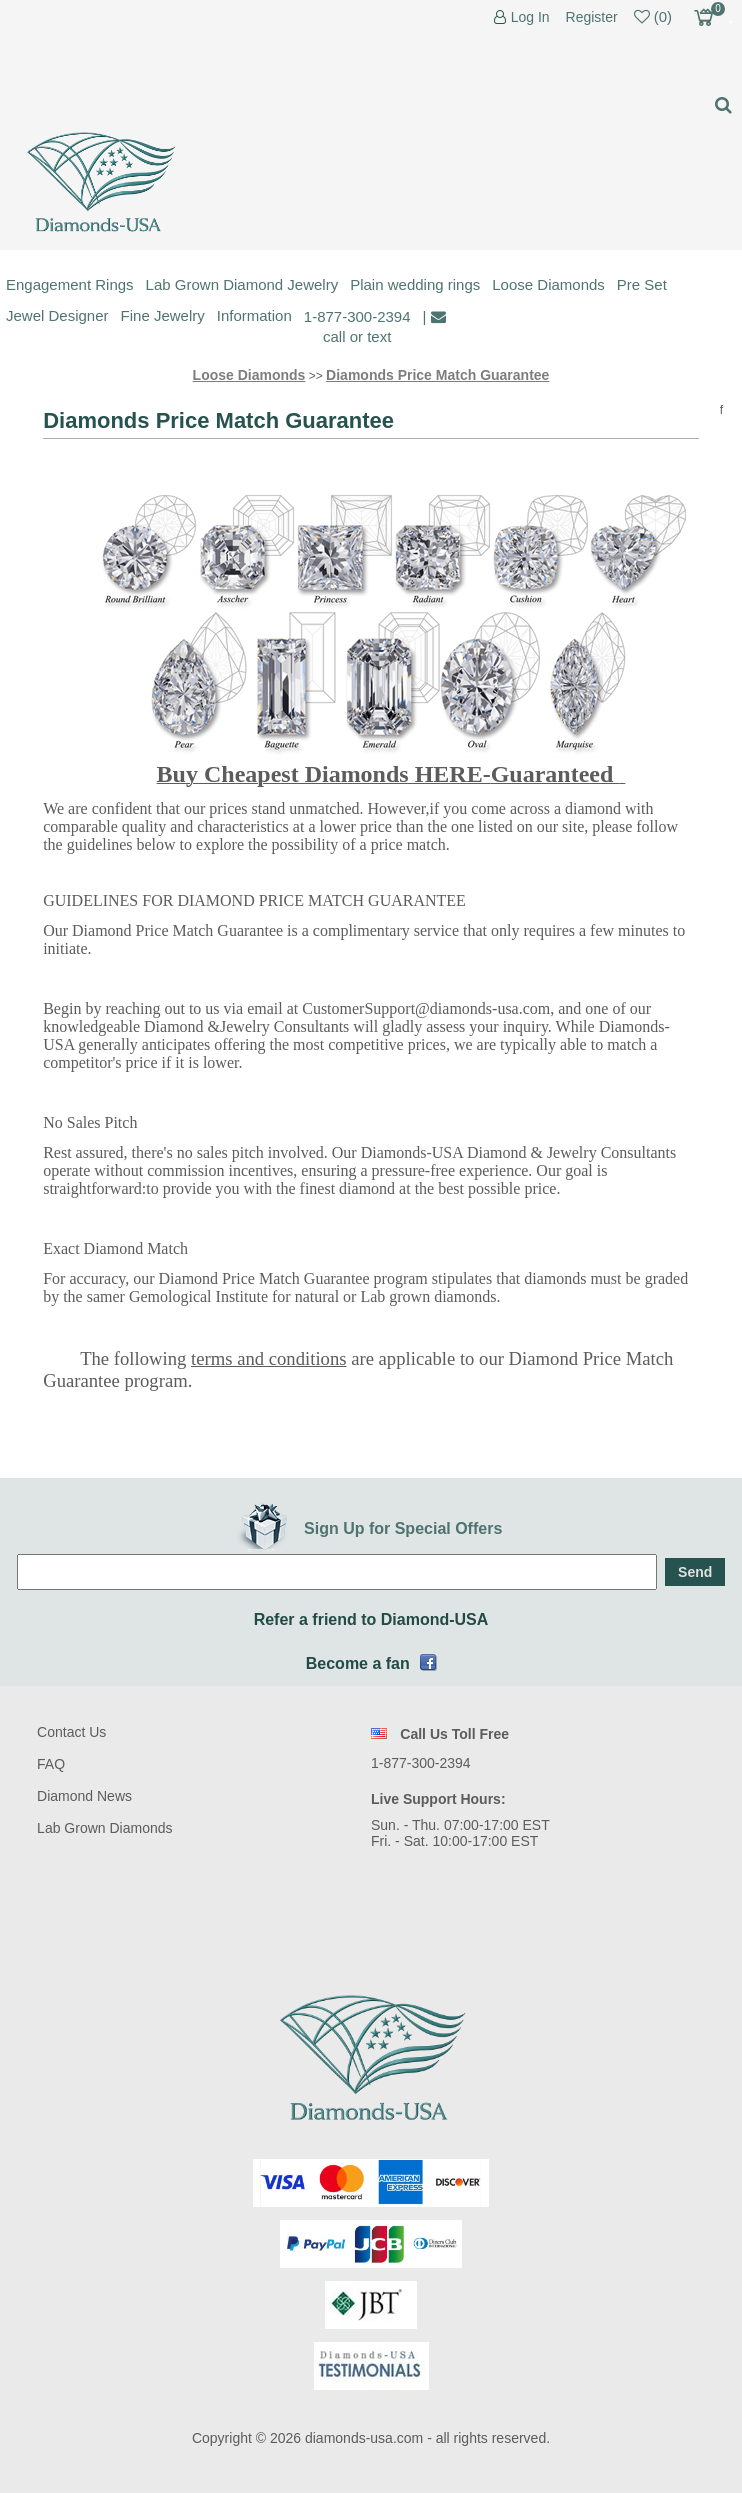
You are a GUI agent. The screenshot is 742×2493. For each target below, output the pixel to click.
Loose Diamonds (548, 284)
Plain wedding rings (415, 284)
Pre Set (642, 284)
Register (592, 17)
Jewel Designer (57, 315)
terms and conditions (268, 1358)
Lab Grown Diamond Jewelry (242, 284)
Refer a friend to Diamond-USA (371, 1619)
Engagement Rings (70, 284)
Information (254, 315)
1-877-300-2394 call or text (357, 326)
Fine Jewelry (163, 315)
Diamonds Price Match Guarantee (437, 375)
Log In (530, 17)
